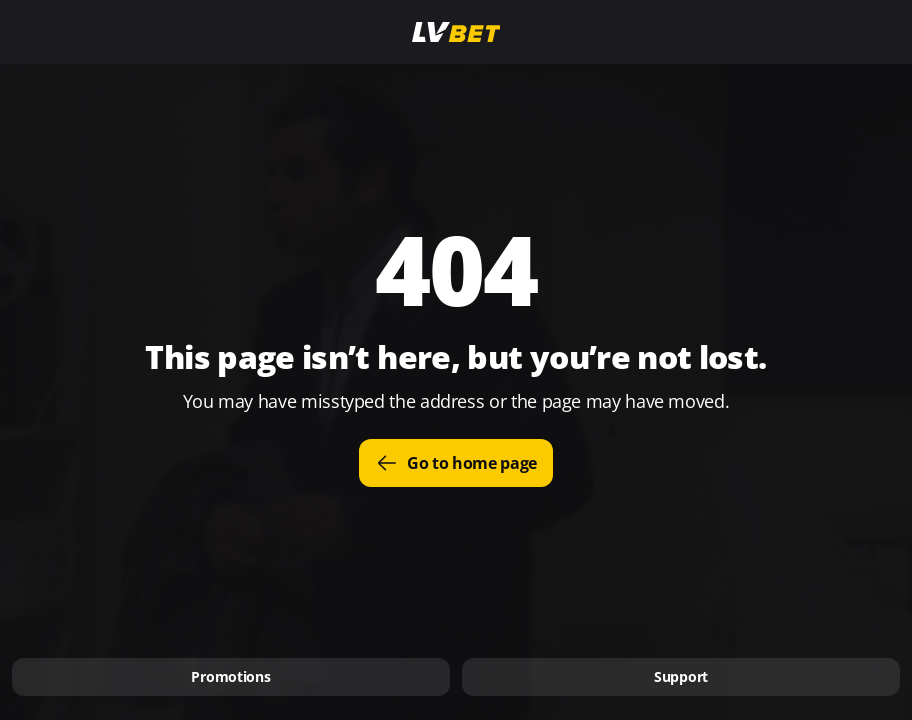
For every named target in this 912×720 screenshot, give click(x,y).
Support (681, 676)
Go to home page (456, 463)
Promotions (230, 676)
